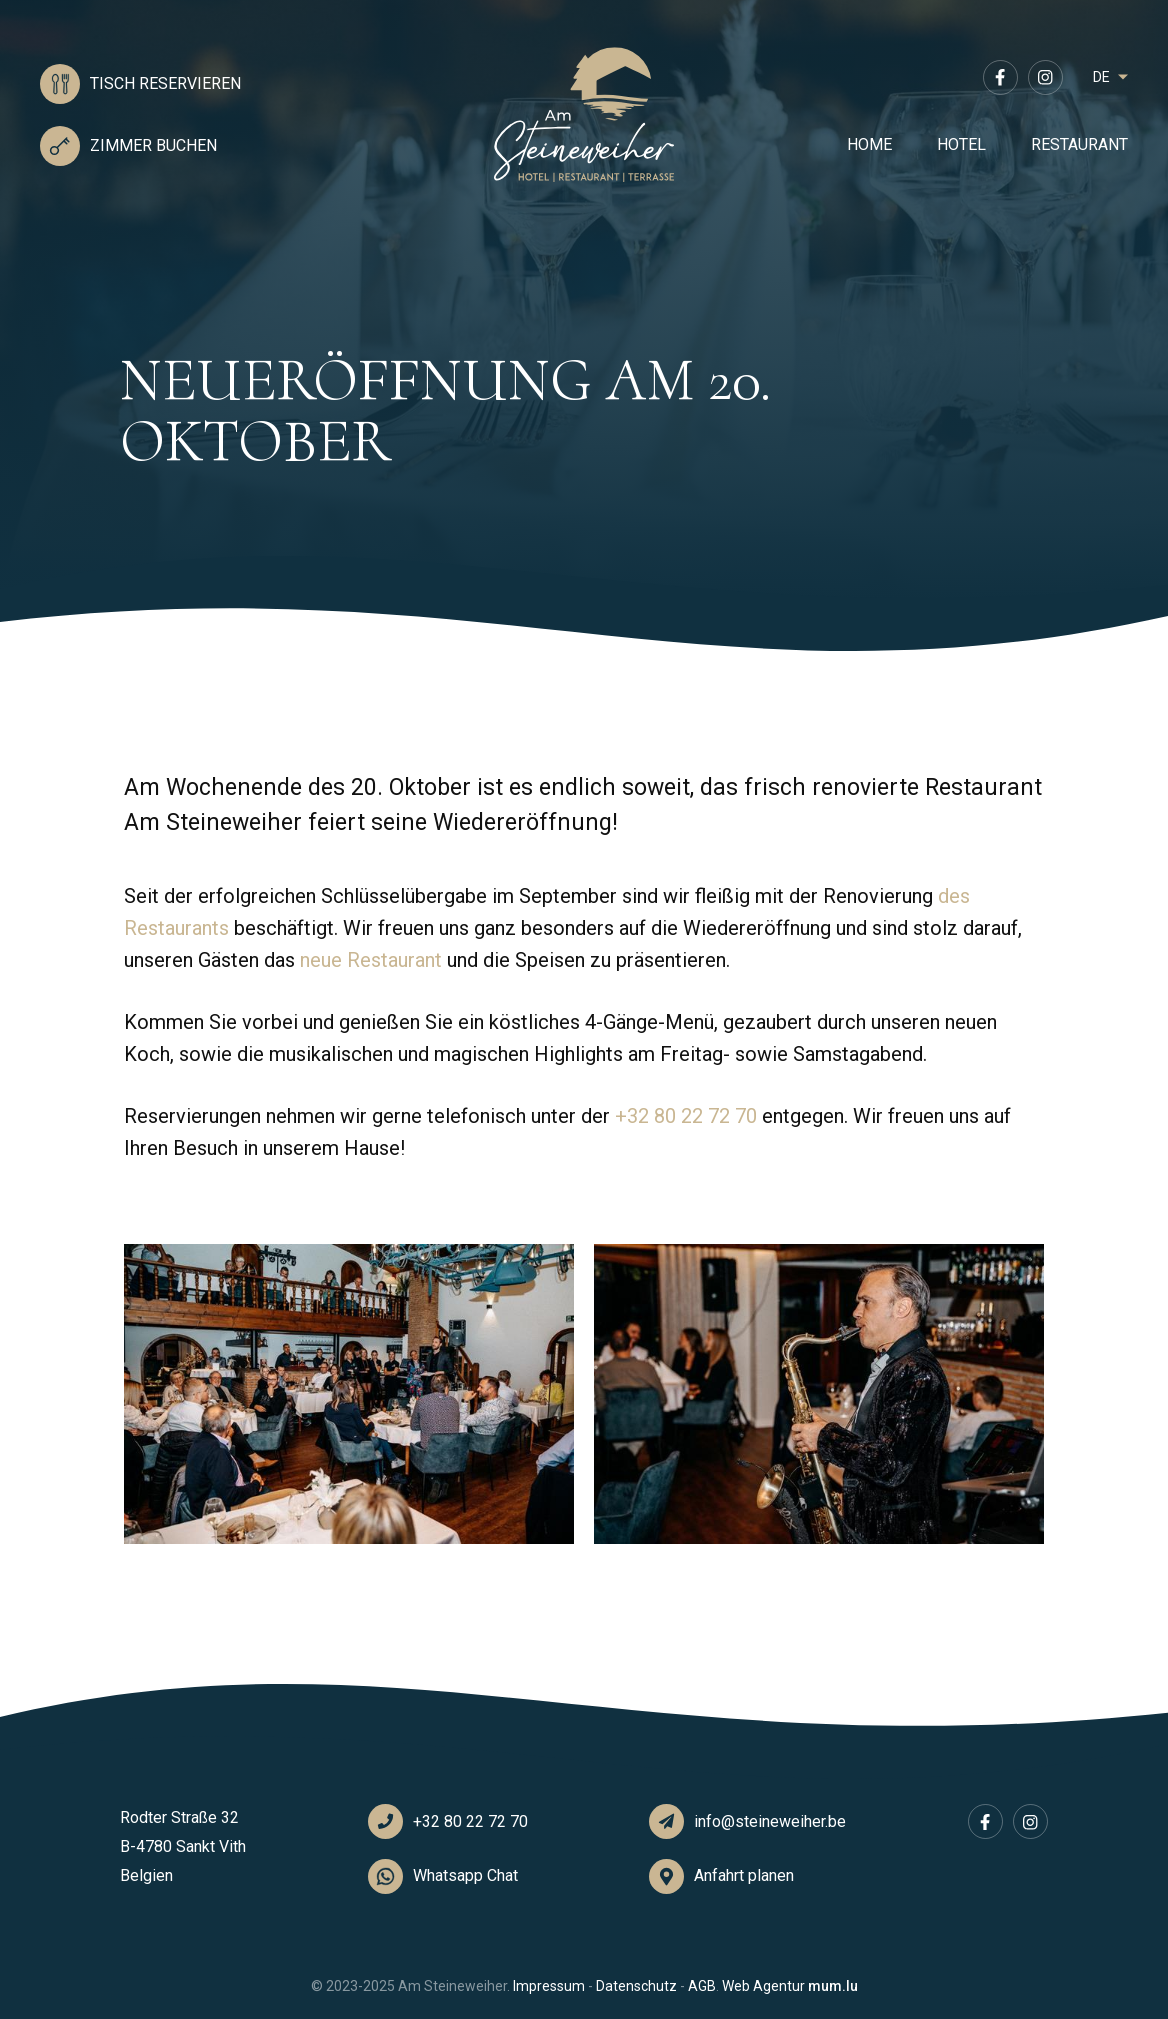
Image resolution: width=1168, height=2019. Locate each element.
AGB (702, 1986)
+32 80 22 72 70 (686, 1116)
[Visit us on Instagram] (1045, 77)
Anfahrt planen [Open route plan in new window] (744, 1875)
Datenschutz (636, 1986)
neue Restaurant (371, 960)
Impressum (549, 1986)
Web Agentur (763, 1986)
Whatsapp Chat (465, 1875)
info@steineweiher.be (770, 1821)
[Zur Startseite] (584, 115)
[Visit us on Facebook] (1000, 77)
